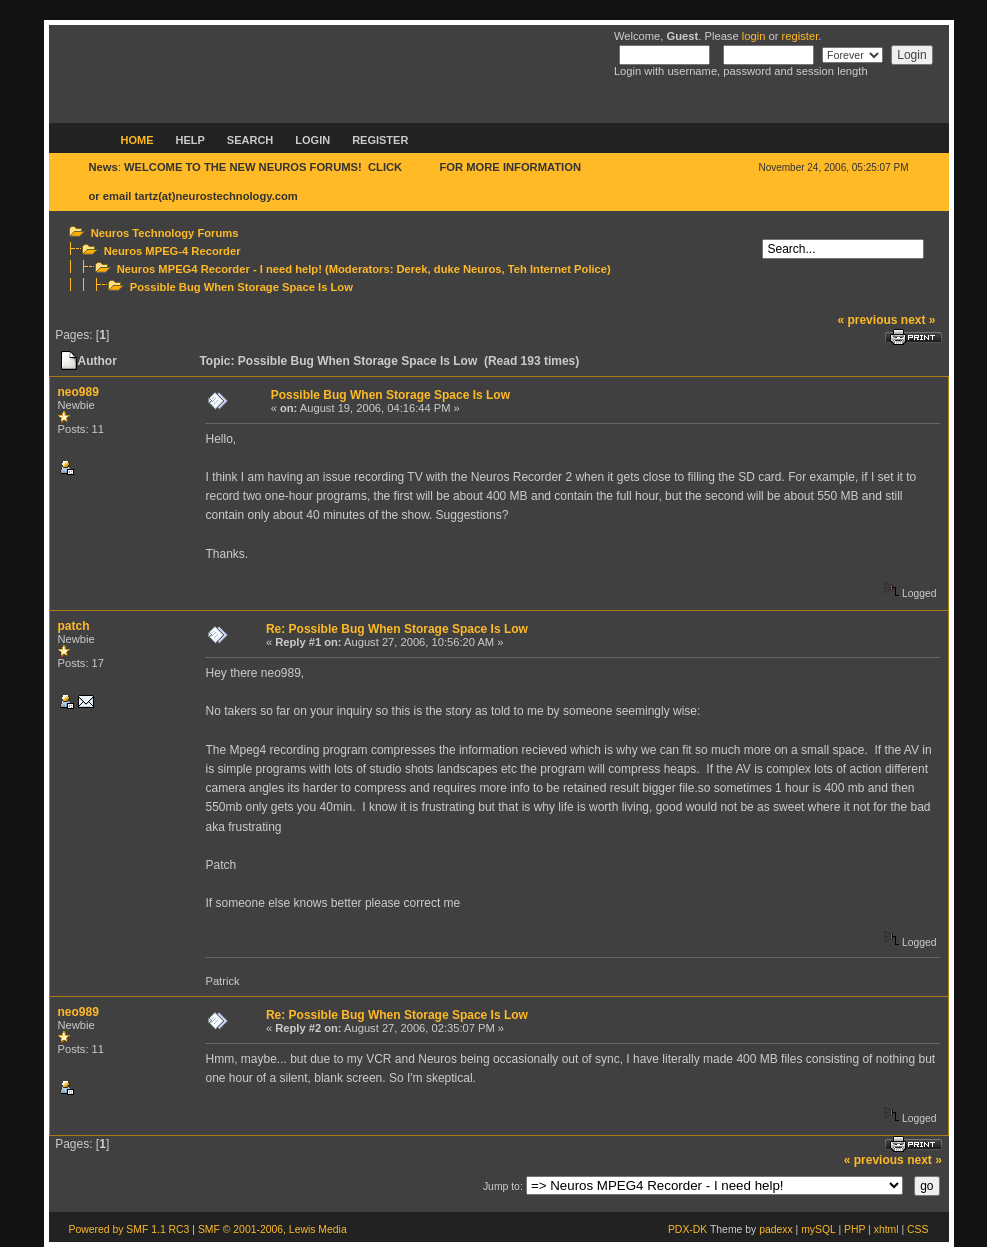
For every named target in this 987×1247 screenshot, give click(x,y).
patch (74, 626)
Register (380, 140)
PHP (854, 1229)
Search (250, 140)
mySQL (818, 1229)
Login (312, 140)
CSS (917, 1229)
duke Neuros (468, 269)
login (754, 36)
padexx (776, 1229)
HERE (420, 167)
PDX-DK (687, 1229)
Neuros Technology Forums (165, 233)
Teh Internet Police (557, 269)
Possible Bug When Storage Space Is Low (241, 287)
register (800, 36)
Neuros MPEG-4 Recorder (172, 251)
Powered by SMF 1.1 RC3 (129, 1229)
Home (137, 140)
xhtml (886, 1229)
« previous (867, 320)
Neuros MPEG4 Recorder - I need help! (219, 269)
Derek (411, 269)
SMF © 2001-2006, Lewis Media (272, 1229)
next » (918, 320)
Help (190, 140)
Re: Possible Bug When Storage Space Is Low (397, 629)
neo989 (78, 392)
